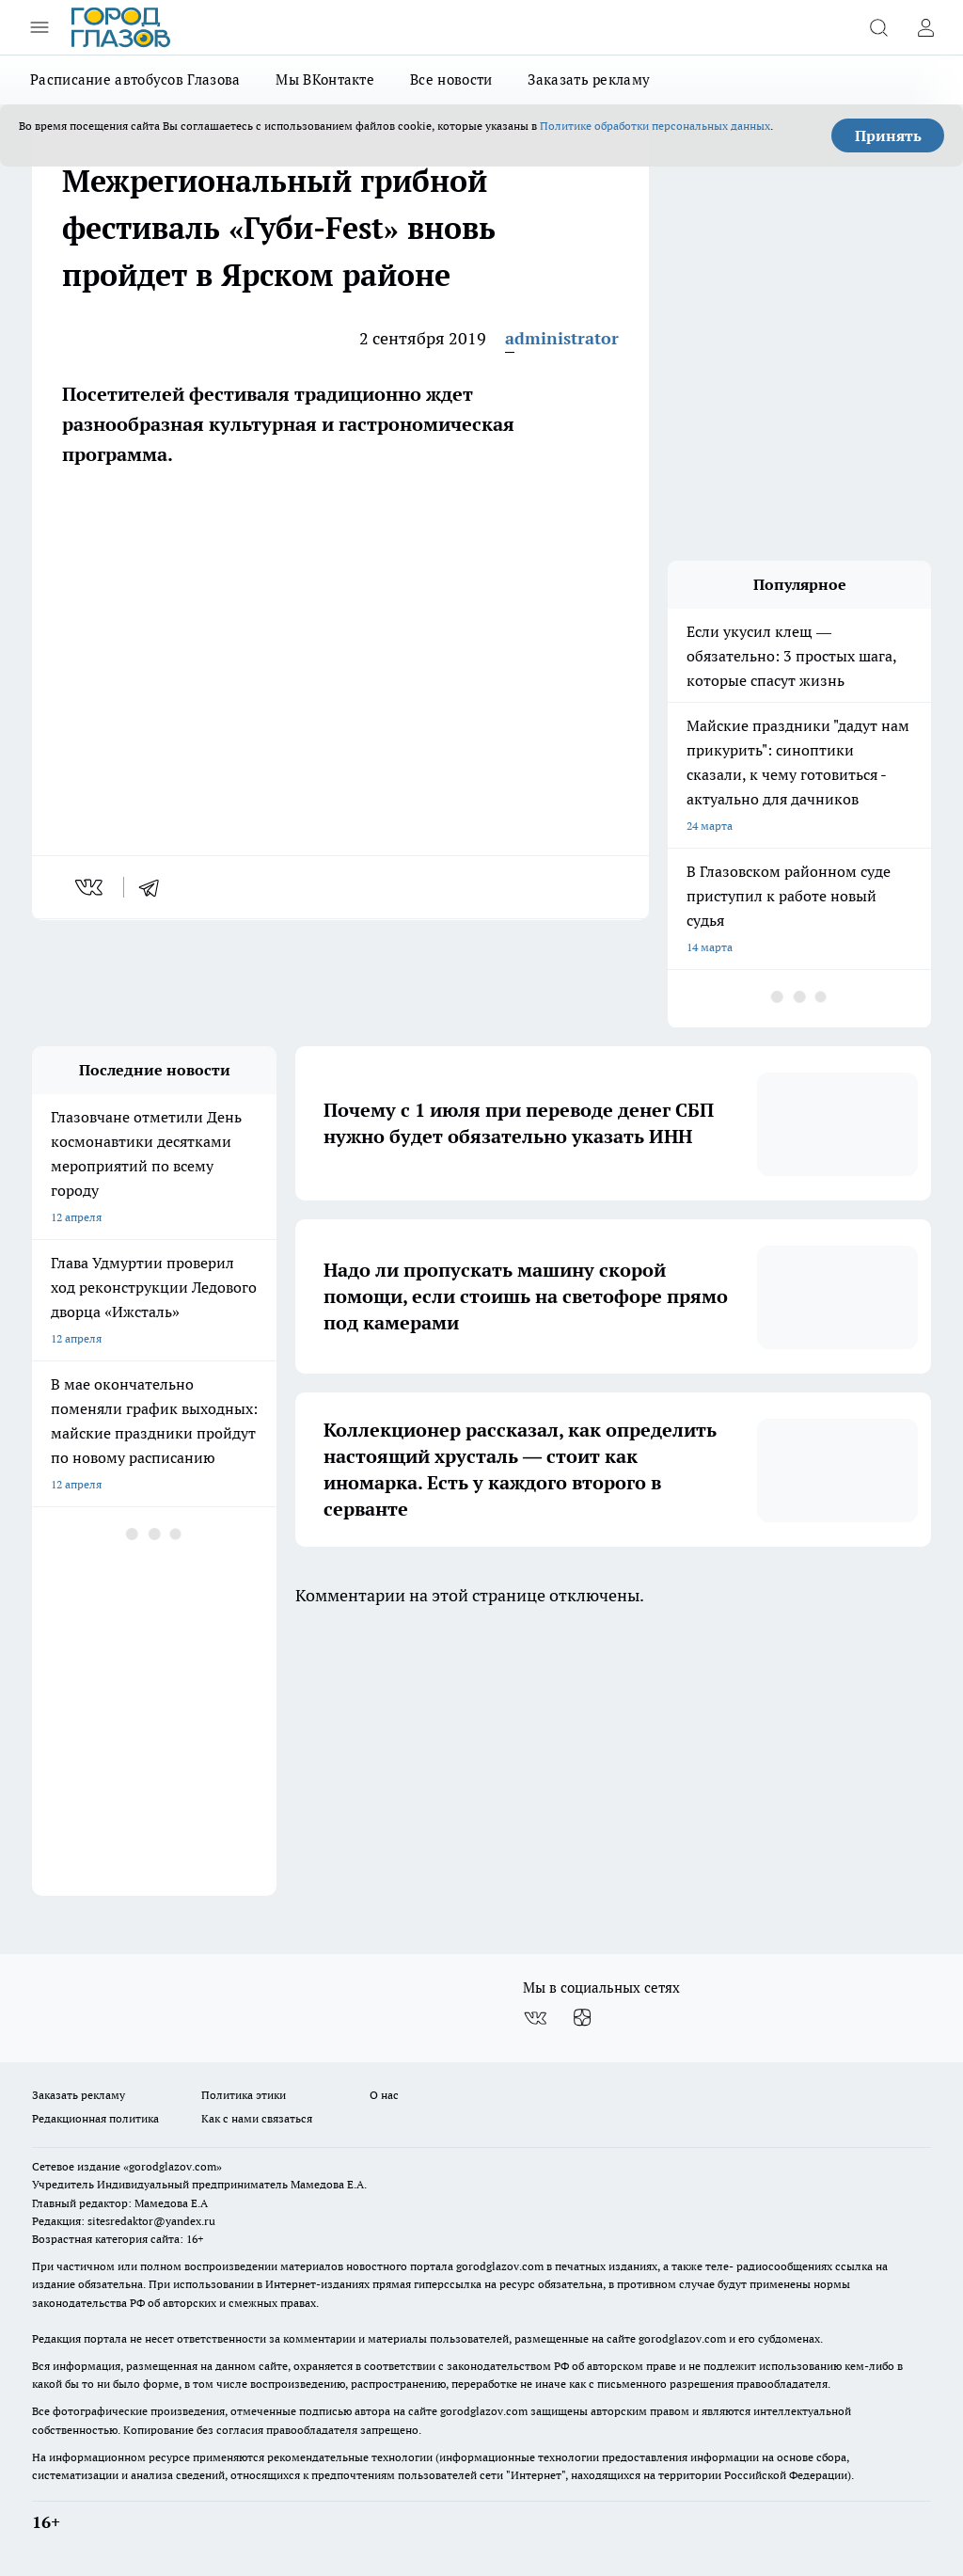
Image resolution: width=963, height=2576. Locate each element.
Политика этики (243, 2095)
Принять (888, 135)
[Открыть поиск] (878, 27)
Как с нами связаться (256, 2118)
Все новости (451, 79)
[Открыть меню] (39, 27)
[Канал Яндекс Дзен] (582, 2018)
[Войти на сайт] (925, 27)
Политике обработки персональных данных (655, 126)
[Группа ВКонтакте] (535, 2018)
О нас (384, 2095)
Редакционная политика (95, 2118)
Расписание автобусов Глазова (135, 79)
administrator (562, 338)
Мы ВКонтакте (325, 79)
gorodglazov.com (500, 2266)
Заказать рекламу (589, 79)
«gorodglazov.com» (172, 2166)
